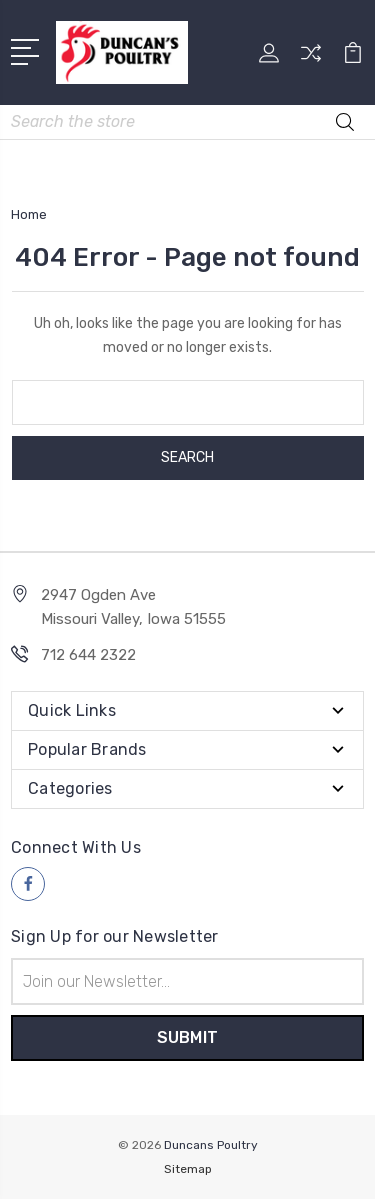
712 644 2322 (88, 655)
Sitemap (188, 1169)
